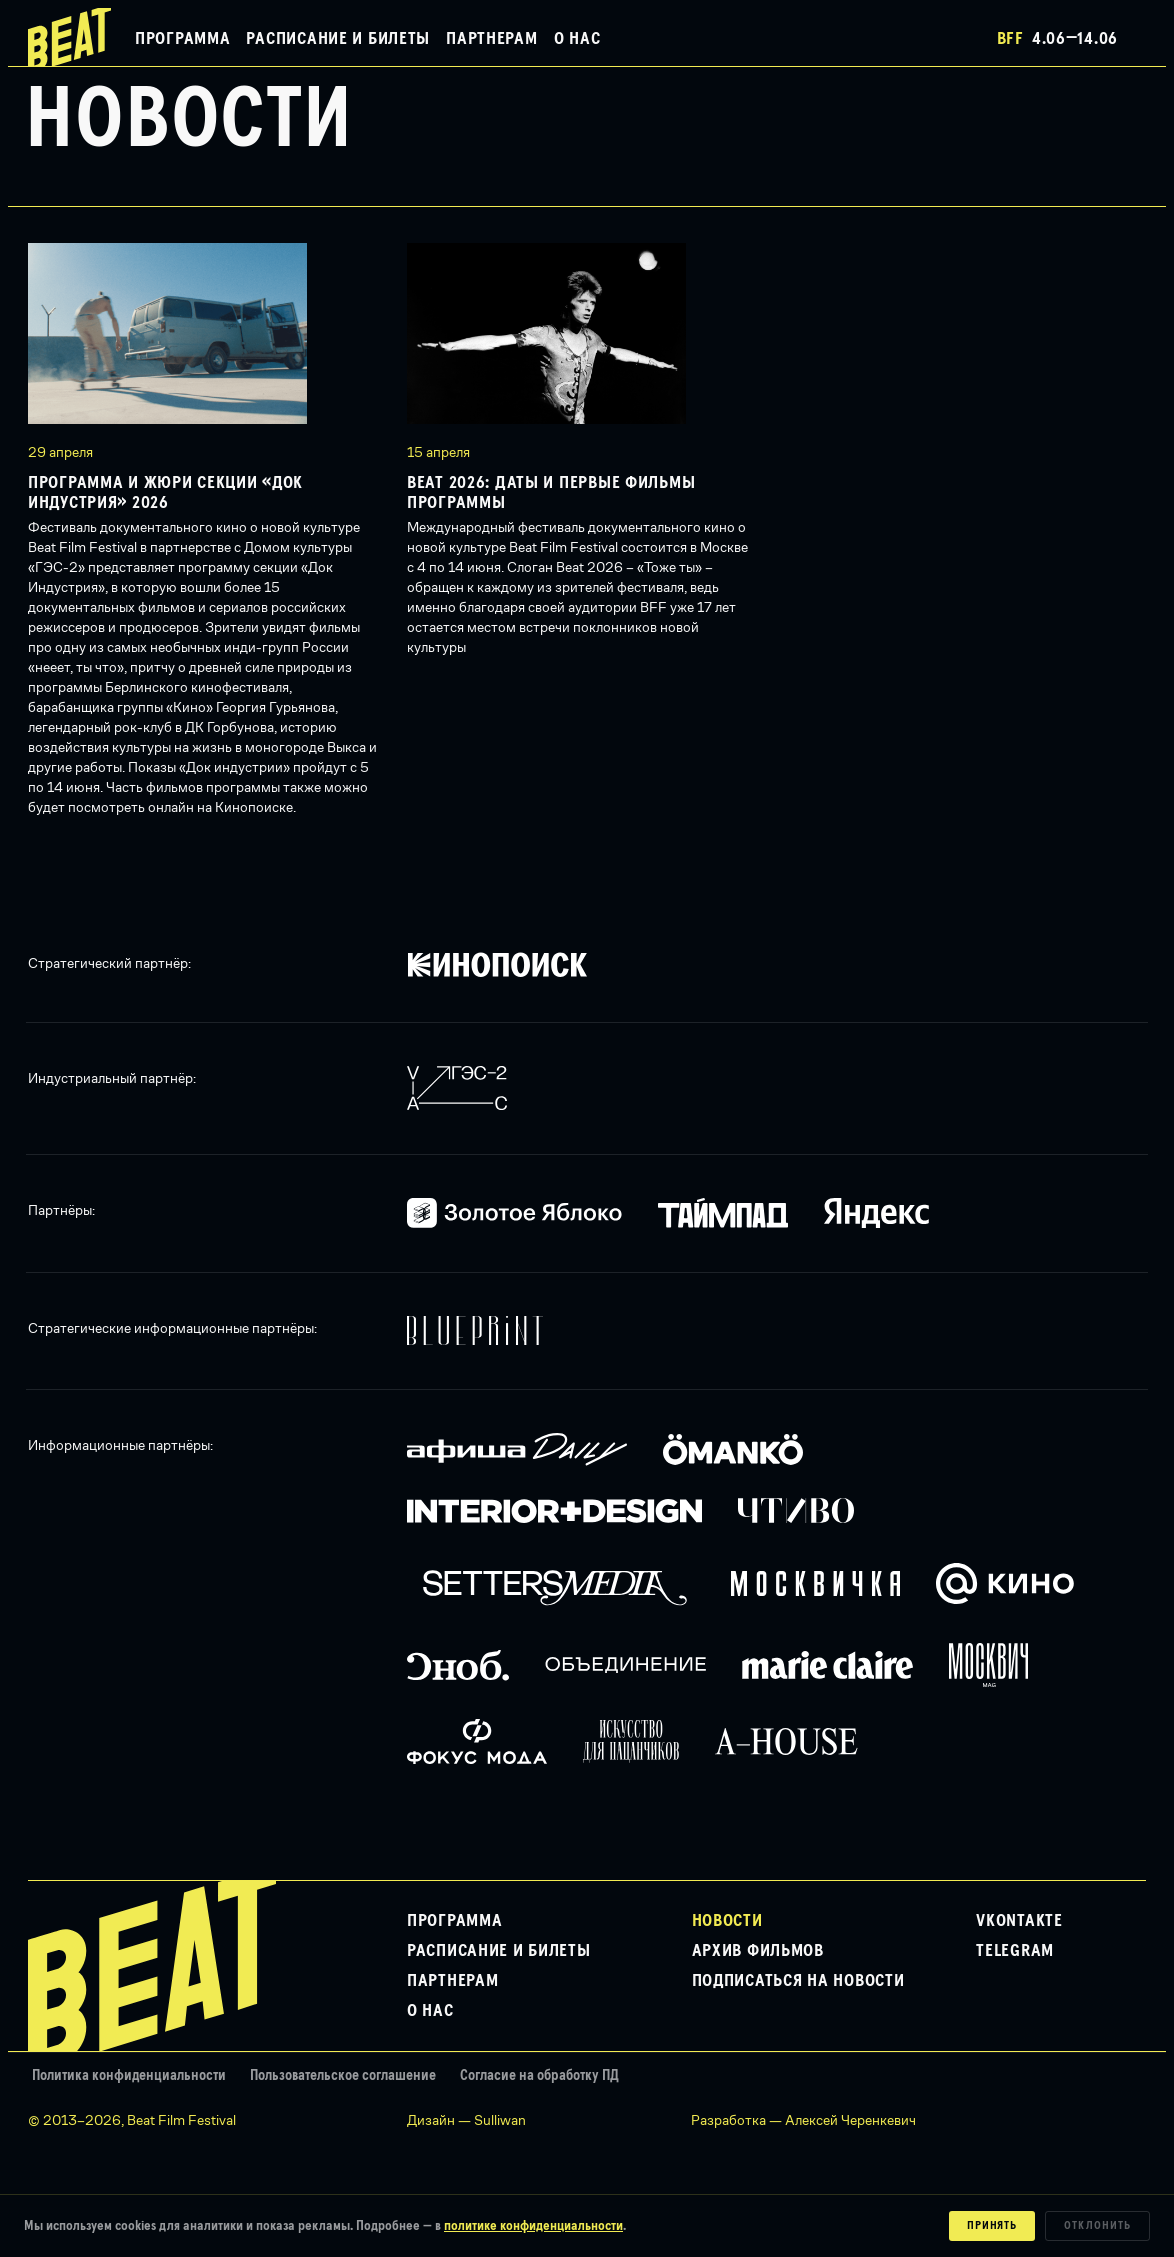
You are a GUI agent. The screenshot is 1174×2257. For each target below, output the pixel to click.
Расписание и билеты (338, 39)
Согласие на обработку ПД (539, 2075)
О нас (577, 39)
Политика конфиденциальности (129, 2075)
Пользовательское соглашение (343, 2075)
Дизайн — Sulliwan (466, 2120)
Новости (727, 1921)
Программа (182, 39)
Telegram (1015, 1951)
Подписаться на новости (798, 1981)
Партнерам (491, 39)
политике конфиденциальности (533, 2226)
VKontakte (1019, 1921)
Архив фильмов (758, 1951)
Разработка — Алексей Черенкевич (803, 2120)
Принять (992, 2226)
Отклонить (1097, 2226)
